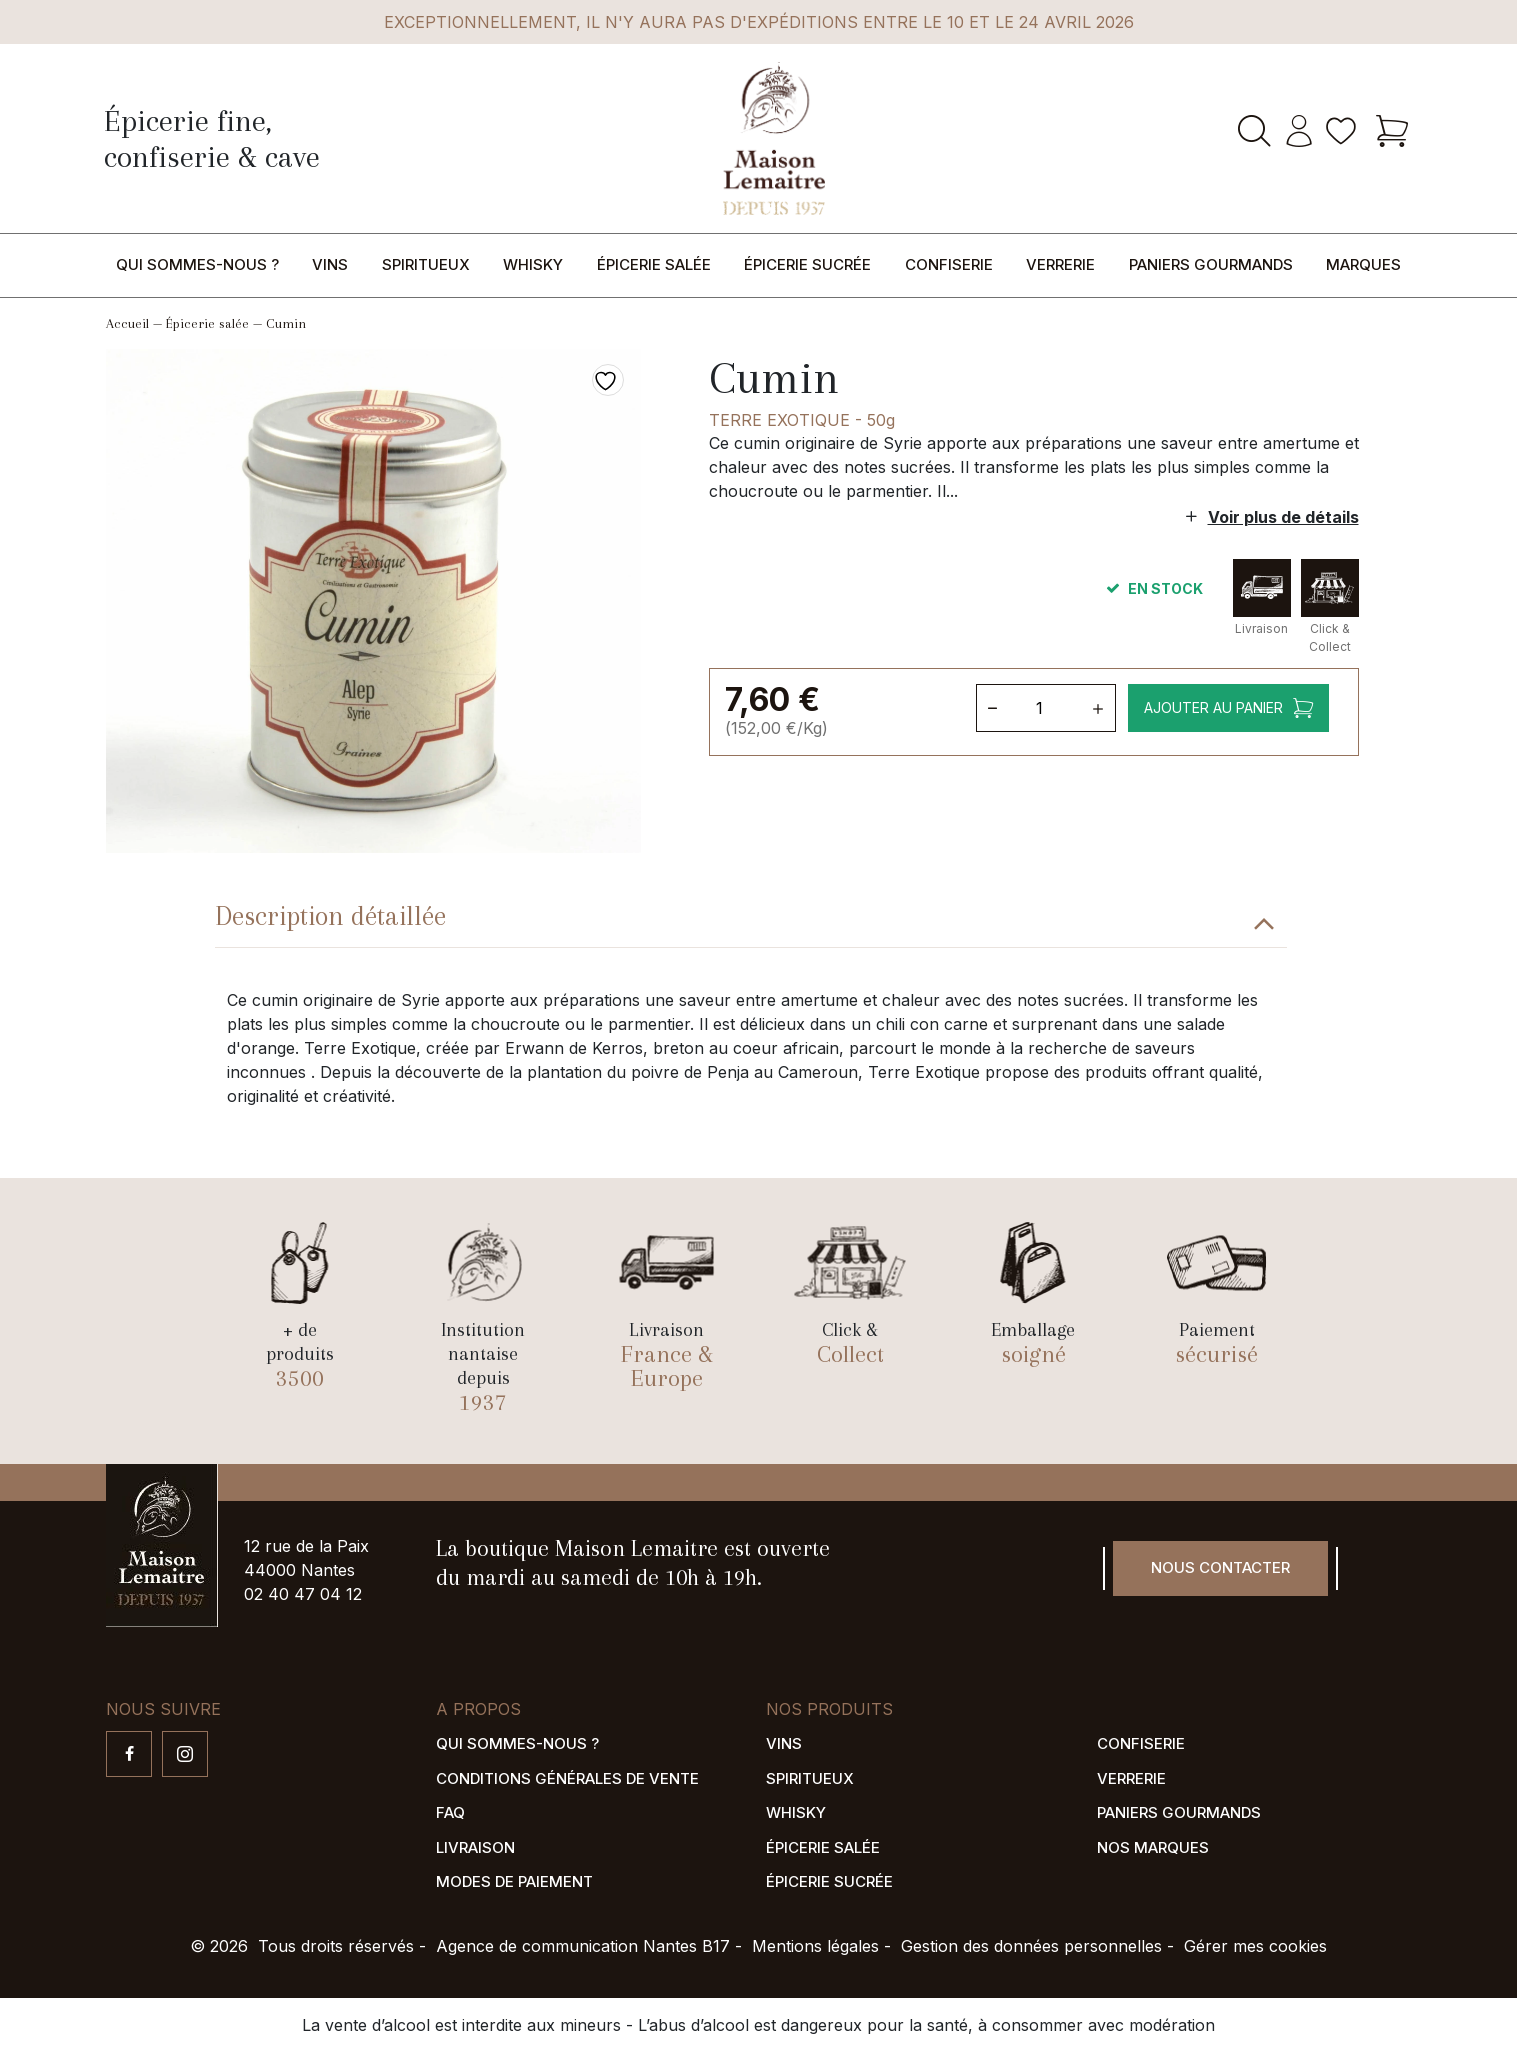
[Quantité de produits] (1044, 708)
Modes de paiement (514, 1881)
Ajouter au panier (1212, 707)
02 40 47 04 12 (303, 1594)
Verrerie (1060, 264)
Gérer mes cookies (1255, 1946)
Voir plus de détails (1283, 517)
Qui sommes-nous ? (197, 264)
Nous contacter (1220, 1567)
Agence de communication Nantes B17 (583, 1946)
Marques (1363, 264)
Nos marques (1153, 1847)
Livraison (475, 1847)
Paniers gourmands (1211, 264)
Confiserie (949, 264)
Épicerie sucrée (807, 264)
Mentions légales (815, 1946)
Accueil (127, 323)
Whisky (533, 264)
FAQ (450, 1812)
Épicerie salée (654, 264)
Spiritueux (426, 264)
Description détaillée (330, 916)
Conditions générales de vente (567, 1778)
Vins (330, 264)
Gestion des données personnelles (1031, 1946)
